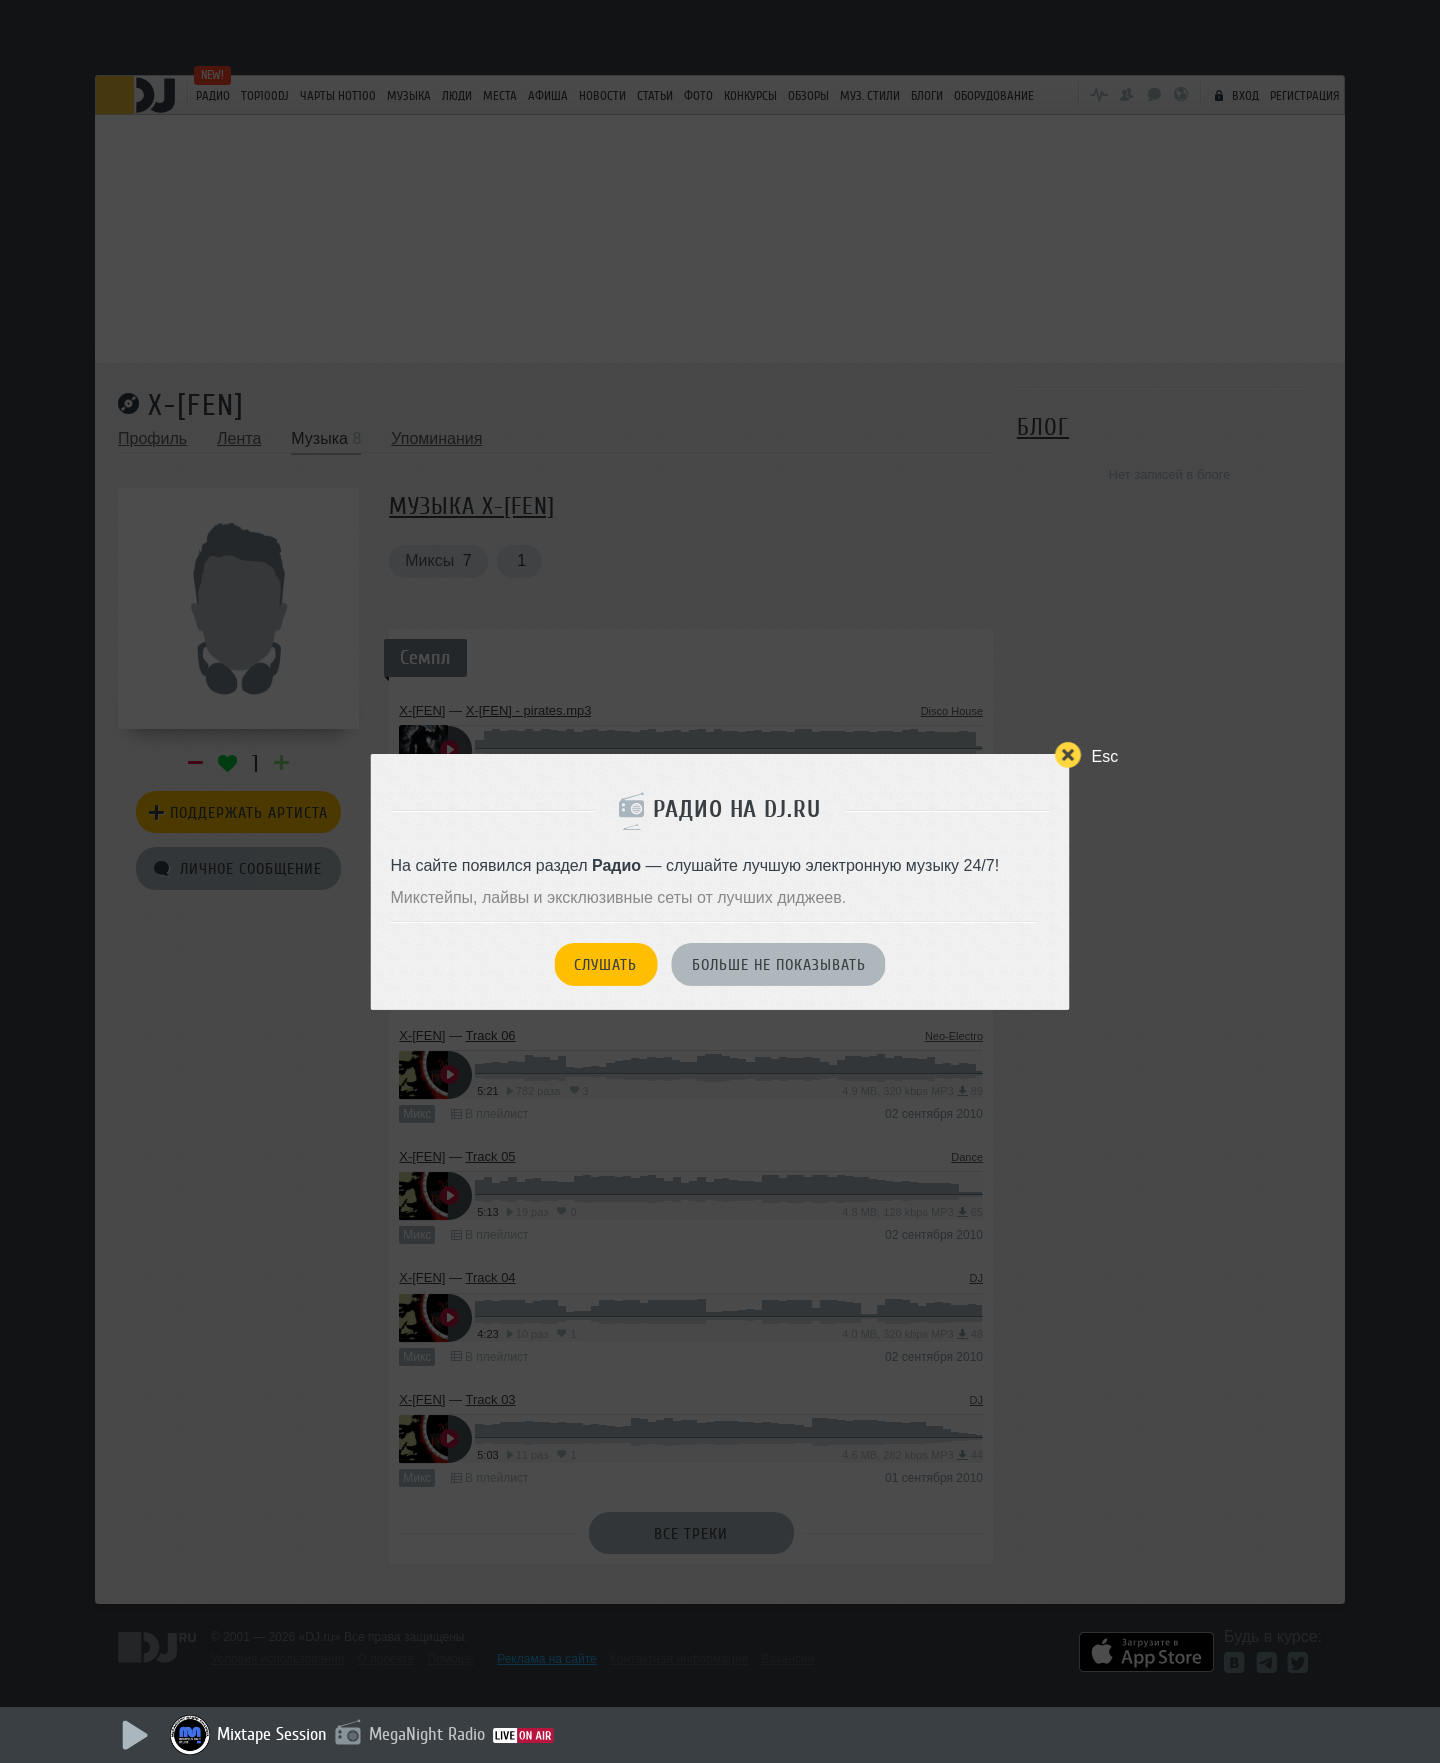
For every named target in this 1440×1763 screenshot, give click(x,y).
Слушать (605, 965)
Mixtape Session (272, 1734)
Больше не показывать (779, 965)
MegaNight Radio (427, 1734)
